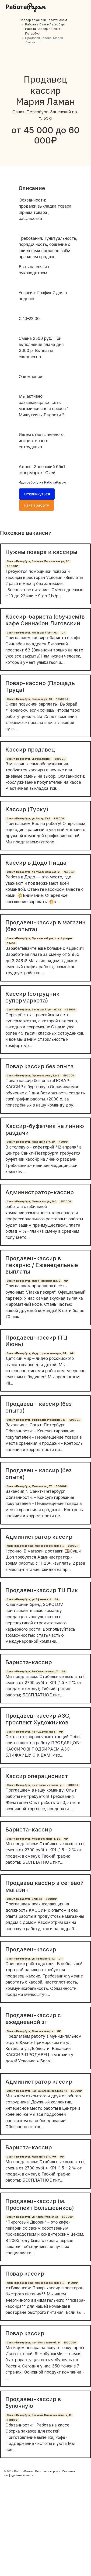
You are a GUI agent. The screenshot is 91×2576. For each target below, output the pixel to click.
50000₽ (74, 1419)
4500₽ (63, 1141)
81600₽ (59, 818)
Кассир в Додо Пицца (35, 862)
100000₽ (70, 2342)
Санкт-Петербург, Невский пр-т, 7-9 (31, 2156)
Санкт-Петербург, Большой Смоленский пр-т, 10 (39, 2415)
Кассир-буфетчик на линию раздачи (44, 1129)
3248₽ (11, 943)
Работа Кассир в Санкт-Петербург (43, 31)
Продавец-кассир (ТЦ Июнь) (36, 1341)
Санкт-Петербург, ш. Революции (28, 758)
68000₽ (59, 758)
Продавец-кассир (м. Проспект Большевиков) (39, 2204)
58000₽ (12, 2420)
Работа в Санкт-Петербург (45, 24)
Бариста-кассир (28, 1662)
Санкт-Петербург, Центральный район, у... (35, 1785)
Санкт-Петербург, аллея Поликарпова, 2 (33, 1280)
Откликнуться (37, 494)
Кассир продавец (30, 749)
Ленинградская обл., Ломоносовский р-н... (35, 1545)
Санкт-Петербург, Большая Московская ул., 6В (38, 561)
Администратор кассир (38, 1536)
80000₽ (51, 1899)
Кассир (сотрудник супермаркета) (32, 997)
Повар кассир (24, 2273)
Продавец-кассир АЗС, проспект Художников (38, 1719)
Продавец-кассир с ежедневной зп (33, 2018)
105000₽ (62, 699)
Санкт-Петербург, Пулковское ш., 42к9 (33, 1075)
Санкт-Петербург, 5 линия (24, 1899)
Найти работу (36, 505)
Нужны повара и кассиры (41, 552)
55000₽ (65, 1201)
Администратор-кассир (39, 1192)
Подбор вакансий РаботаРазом (43, 20)
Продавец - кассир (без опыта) (38, 1407)
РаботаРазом (55, 482)
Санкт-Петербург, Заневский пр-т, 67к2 (34, 1009)
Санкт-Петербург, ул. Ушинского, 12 (31, 1958)
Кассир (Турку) (26, 809)
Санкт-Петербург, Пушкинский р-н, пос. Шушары (39, 938)
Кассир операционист (36, 1776)
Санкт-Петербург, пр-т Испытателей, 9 (33, 2342)
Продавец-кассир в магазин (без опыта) (45, 926)
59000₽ (68, 1075)
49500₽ (70, 1009)
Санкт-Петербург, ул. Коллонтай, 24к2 (32, 2216)
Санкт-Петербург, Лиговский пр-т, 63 (32, 632)
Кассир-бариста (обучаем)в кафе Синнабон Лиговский (45, 620)
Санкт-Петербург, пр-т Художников (31, 1731)
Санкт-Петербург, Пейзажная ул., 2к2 (31, 1201)
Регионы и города (47, 2471)
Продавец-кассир (30, 1949)
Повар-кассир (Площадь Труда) (40, 686)
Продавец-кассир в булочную (33, 2402)
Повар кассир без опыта (39, 1066)
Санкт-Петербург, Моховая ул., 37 (29, 1486)
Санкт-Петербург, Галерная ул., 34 (29, 699)
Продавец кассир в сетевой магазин (44, 1886)
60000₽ (12, 566)
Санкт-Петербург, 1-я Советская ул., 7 (32, 1671)
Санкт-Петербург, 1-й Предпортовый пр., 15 (36, 1419)
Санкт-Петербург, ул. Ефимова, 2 (29, 1599)
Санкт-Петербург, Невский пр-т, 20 (31, 1141)
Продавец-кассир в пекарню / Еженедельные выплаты (41, 1265)
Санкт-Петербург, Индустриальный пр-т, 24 (36, 1353)
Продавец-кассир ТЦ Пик (41, 1590)
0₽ (63, 632)
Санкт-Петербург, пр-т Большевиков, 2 (33, 872)
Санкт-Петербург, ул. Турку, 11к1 (28, 818)
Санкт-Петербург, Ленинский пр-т (30, 2031)
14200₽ (73, 2282)
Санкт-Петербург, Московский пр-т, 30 (33, 1838)
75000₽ (68, 872)
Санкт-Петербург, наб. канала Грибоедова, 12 (37, 2090)
